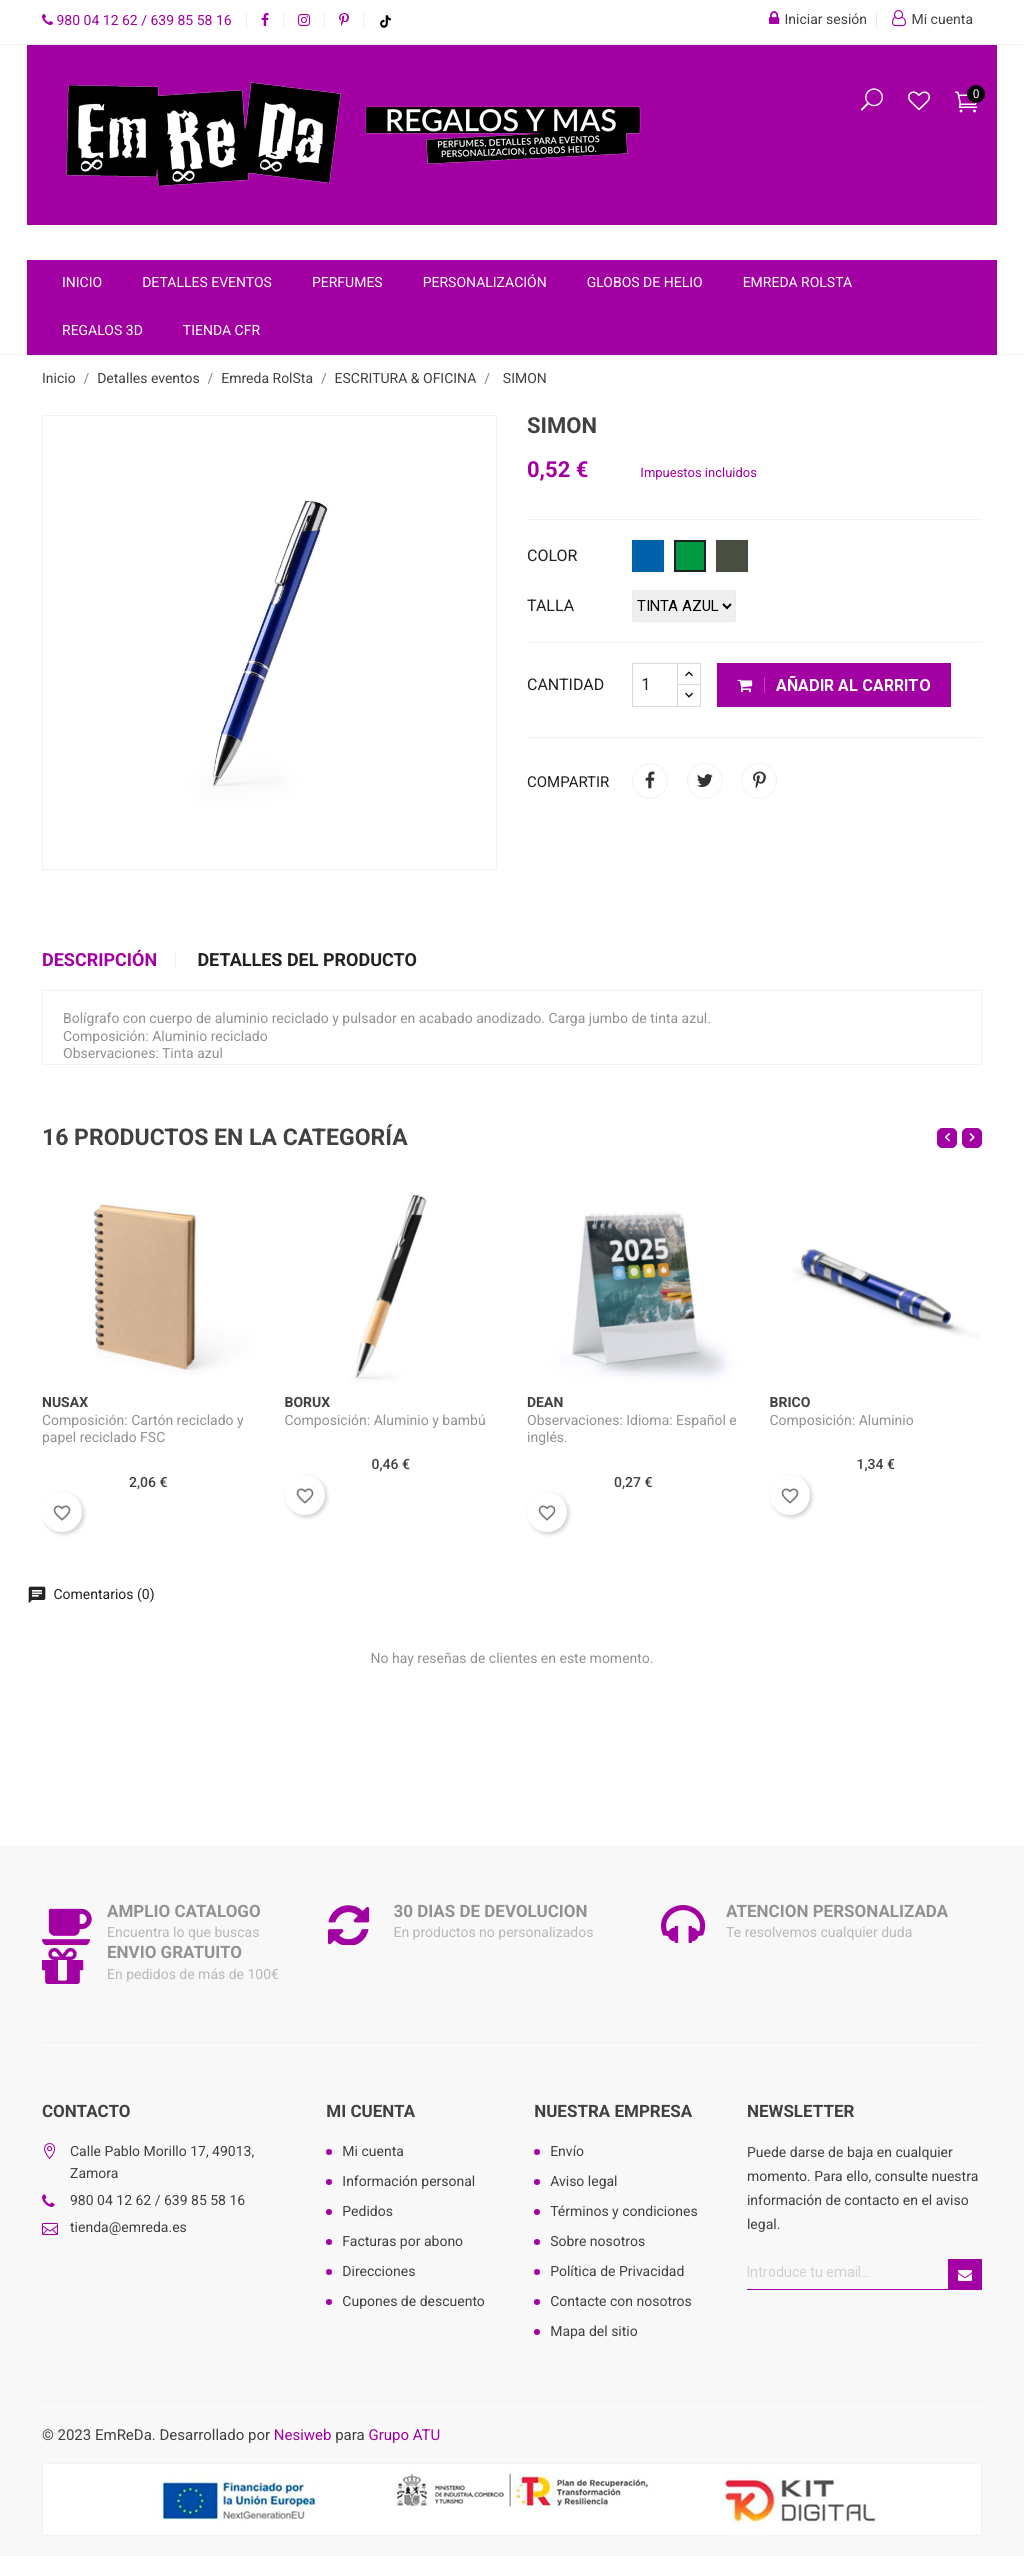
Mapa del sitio (594, 2332)
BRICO (790, 1403)
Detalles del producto (306, 961)
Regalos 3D (102, 331)
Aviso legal (583, 2182)
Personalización (485, 283)
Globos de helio (645, 283)
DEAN (545, 1403)
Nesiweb (303, 2435)
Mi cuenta (370, 2112)
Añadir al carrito (834, 685)
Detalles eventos (207, 283)
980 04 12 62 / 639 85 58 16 (137, 21)
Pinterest (759, 781)
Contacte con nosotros (621, 2302)
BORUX (308, 1403)
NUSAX (65, 1403)
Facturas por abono (402, 2242)
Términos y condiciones (623, 2212)
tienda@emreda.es (128, 2228)
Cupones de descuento (413, 2302)
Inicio (82, 283)
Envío (567, 2152)
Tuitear (705, 781)
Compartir (650, 781)
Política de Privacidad (617, 2272)
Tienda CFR (221, 331)
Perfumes (347, 283)
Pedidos (367, 2212)
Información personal (408, 2182)
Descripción (99, 961)
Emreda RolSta (797, 283)
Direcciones (378, 2272)
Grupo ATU (404, 2435)
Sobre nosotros (597, 2242)
